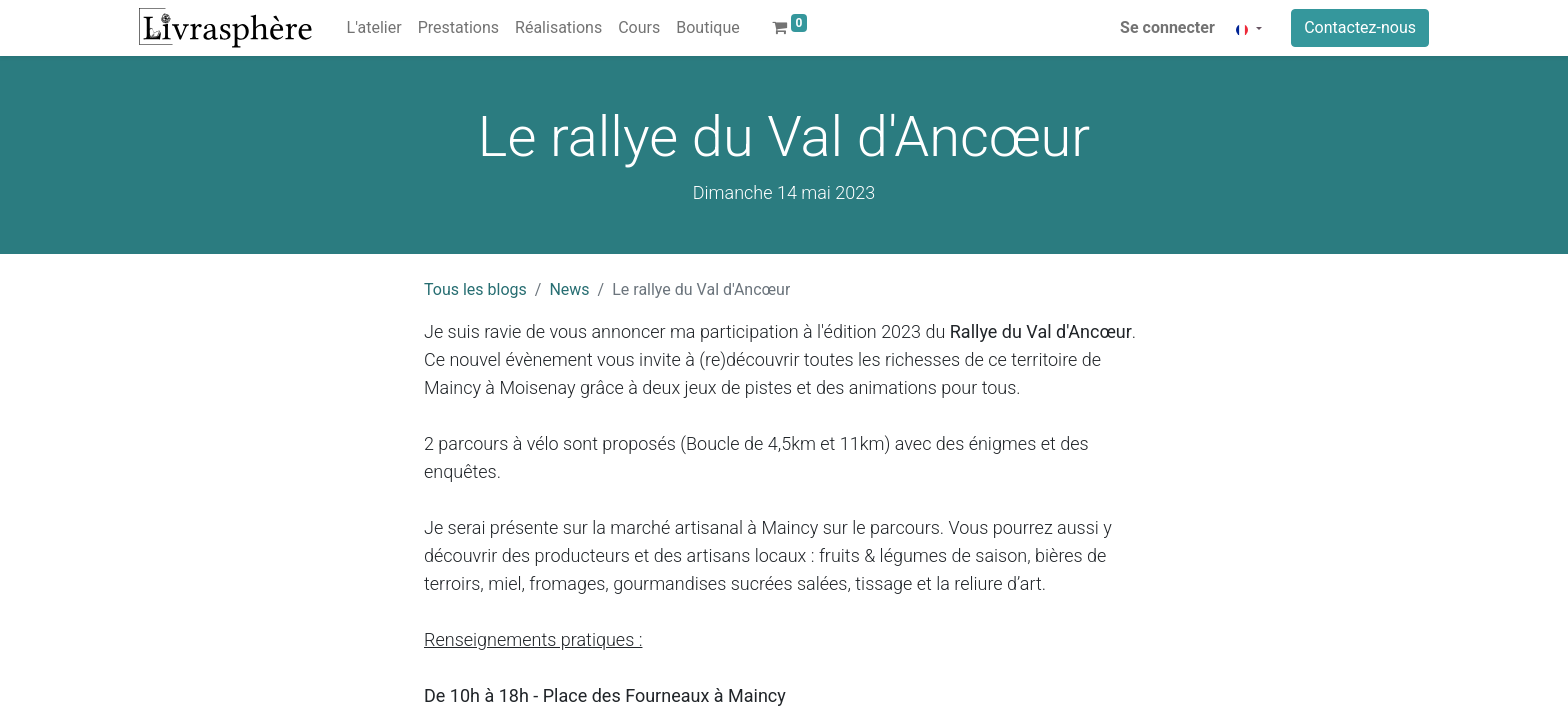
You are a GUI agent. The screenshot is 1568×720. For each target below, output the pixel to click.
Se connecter (1167, 27)
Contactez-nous (1360, 27)
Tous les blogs (475, 289)
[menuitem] (374, 28)
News (569, 289)
